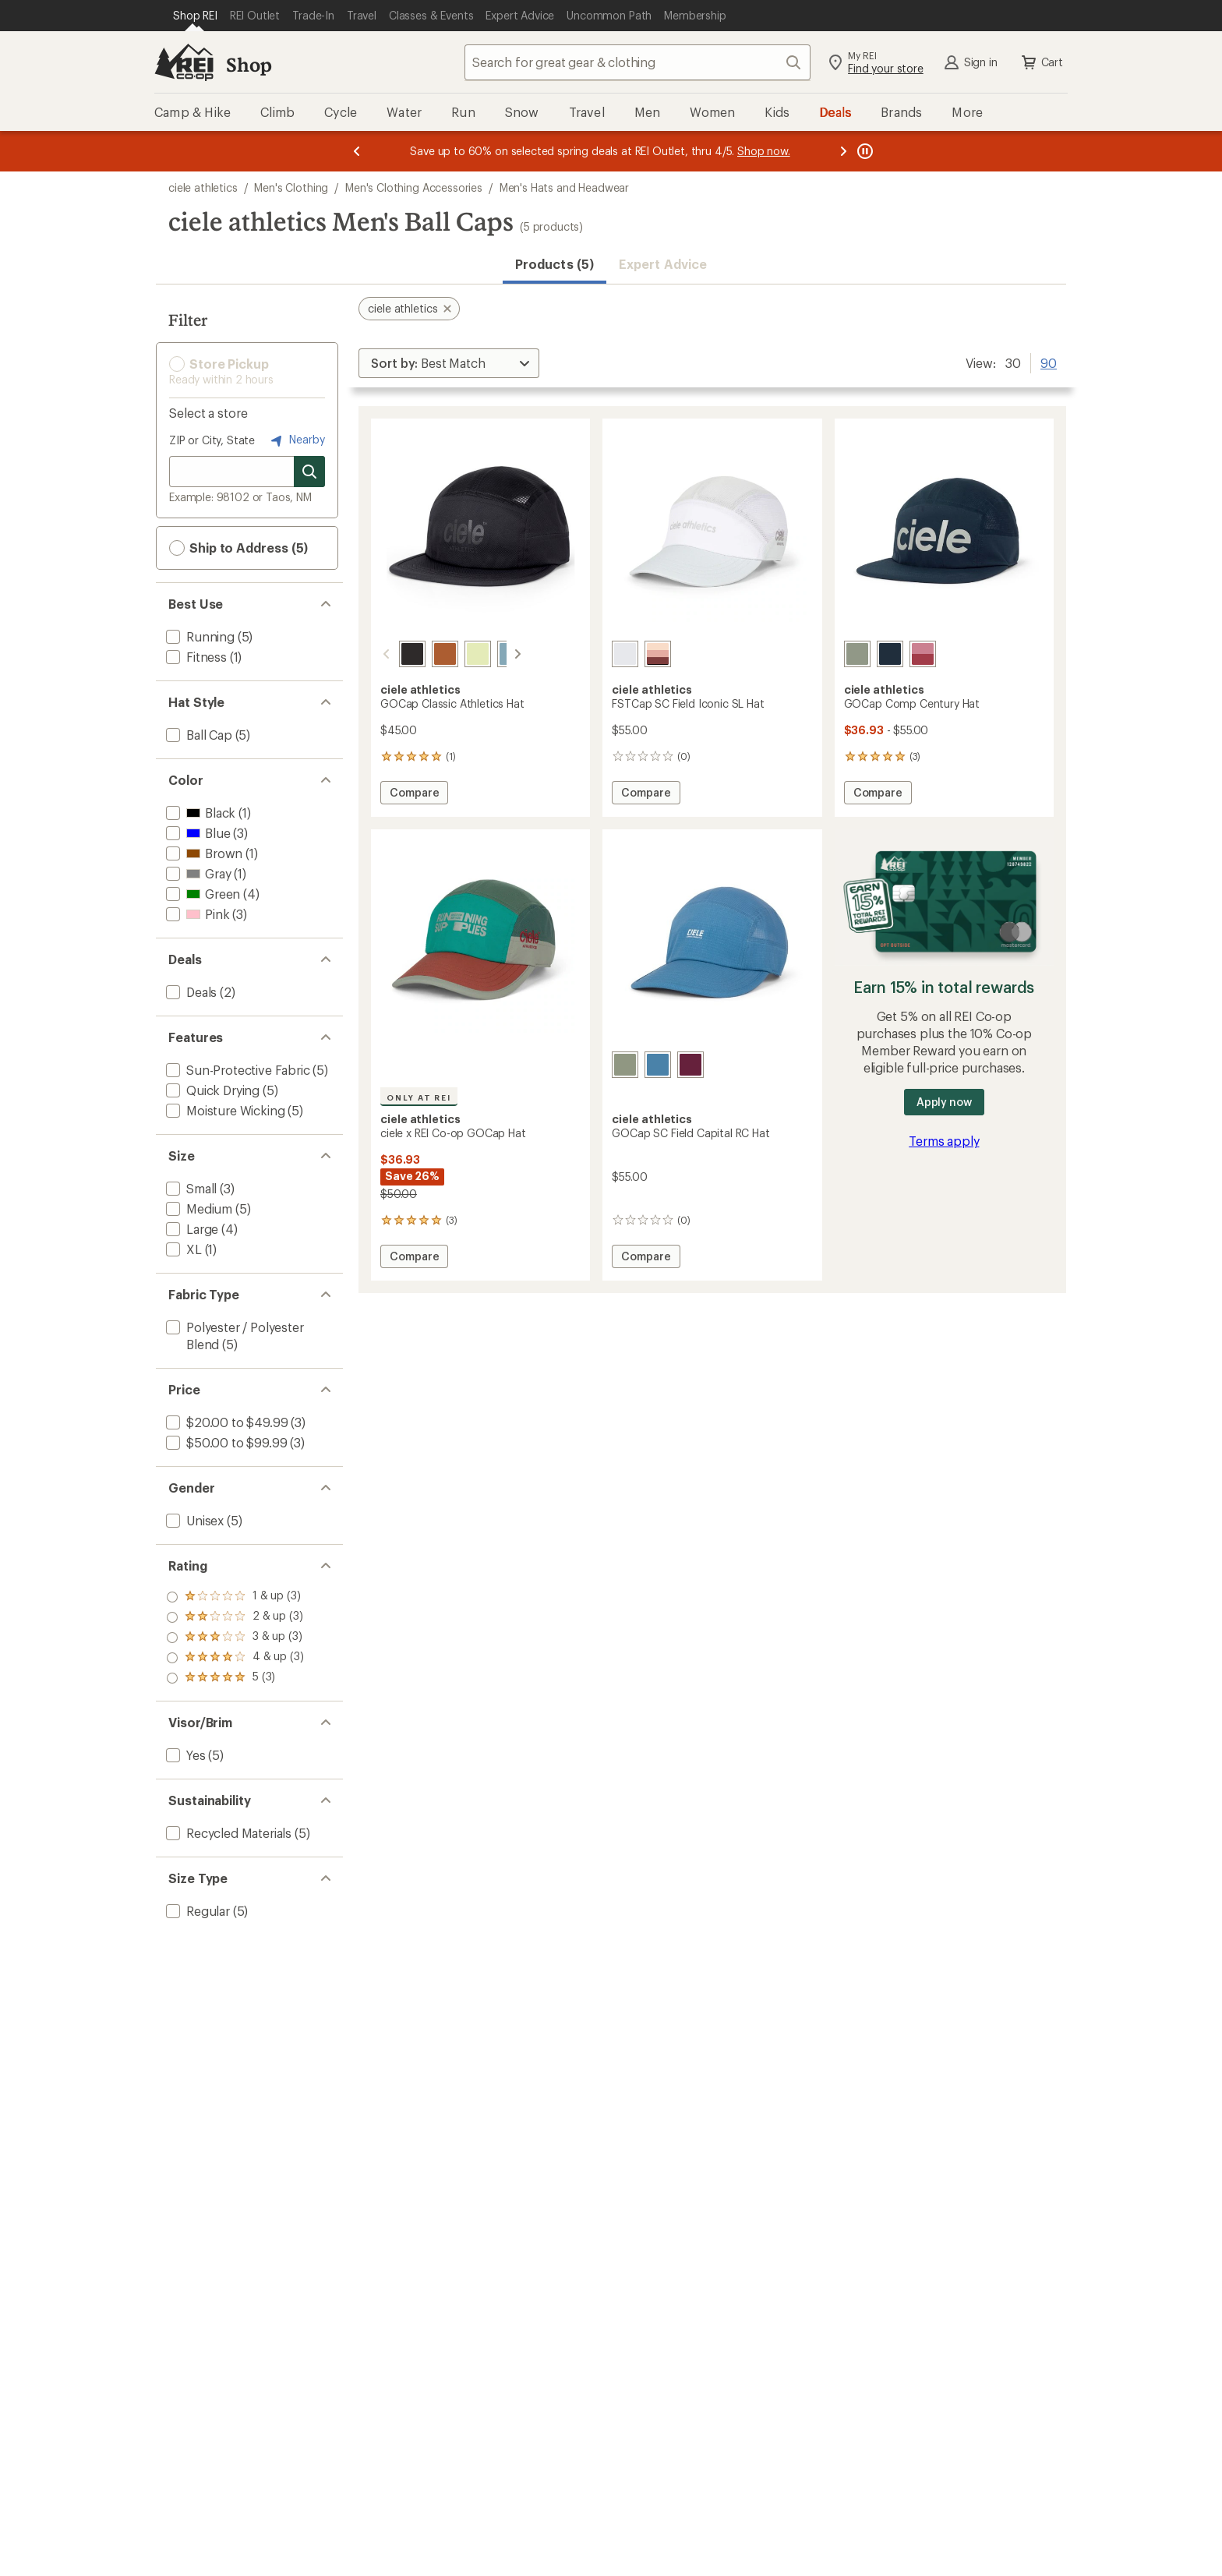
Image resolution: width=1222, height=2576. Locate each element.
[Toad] (857, 654)
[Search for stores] (309, 471)
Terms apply (944, 1140)
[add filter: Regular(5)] (196, 1910)
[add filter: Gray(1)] (197, 873)
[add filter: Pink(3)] (196, 913)
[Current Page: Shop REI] (195, 15)
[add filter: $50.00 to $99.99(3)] (225, 1442)
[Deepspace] (890, 654)
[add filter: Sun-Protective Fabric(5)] (236, 1069)
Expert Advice (663, 263)
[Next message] (843, 151)
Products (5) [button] (554, 263)
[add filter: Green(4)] (201, 893)
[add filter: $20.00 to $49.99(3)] (225, 1422)
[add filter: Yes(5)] (184, 1754)
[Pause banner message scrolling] (863, 151)
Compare (414, 794)
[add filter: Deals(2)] (190, 991)
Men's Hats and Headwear (564, 187)
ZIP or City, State (212, 440)
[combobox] (637, 62)
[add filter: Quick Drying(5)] (211, 1090)
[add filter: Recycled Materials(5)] (227, 1832)
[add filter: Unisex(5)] (193, 1520)
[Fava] (459, 654)
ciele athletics (203, 187)
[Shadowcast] (393, 654)
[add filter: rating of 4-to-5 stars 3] (235, 1617)
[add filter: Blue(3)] (196, 832)
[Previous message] (357, 151)
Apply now (944, 1101)
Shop (248, 64)
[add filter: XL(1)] (182, 1249)
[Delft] (658, 1064)
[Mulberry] (690, 1064)
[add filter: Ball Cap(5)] (197, 734)
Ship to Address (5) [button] (238, 548)
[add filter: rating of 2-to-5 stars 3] (235, 1658)
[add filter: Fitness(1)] (195, 656)
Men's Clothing (291, 187)
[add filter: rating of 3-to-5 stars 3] (235, 1637)
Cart (1041, 62)
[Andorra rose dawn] (658, 654)
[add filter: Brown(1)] (202, 853)
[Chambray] (492, 654)
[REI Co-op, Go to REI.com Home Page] (184, 62)
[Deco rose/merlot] (922, 654)
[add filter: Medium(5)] (197, 1208)
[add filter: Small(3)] (190, 1188)
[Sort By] (448, 363)
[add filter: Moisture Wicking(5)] (223, 1110)
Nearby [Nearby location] (296, 440)
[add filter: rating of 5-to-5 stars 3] (235, 1597)
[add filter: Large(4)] (190, 1228)
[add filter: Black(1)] (199, 812)
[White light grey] (625, 654)
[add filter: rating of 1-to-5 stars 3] (235, 1678)
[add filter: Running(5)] (199, 636)
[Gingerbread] (426, 654)
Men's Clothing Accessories (413, 187)
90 (1048, 361)
